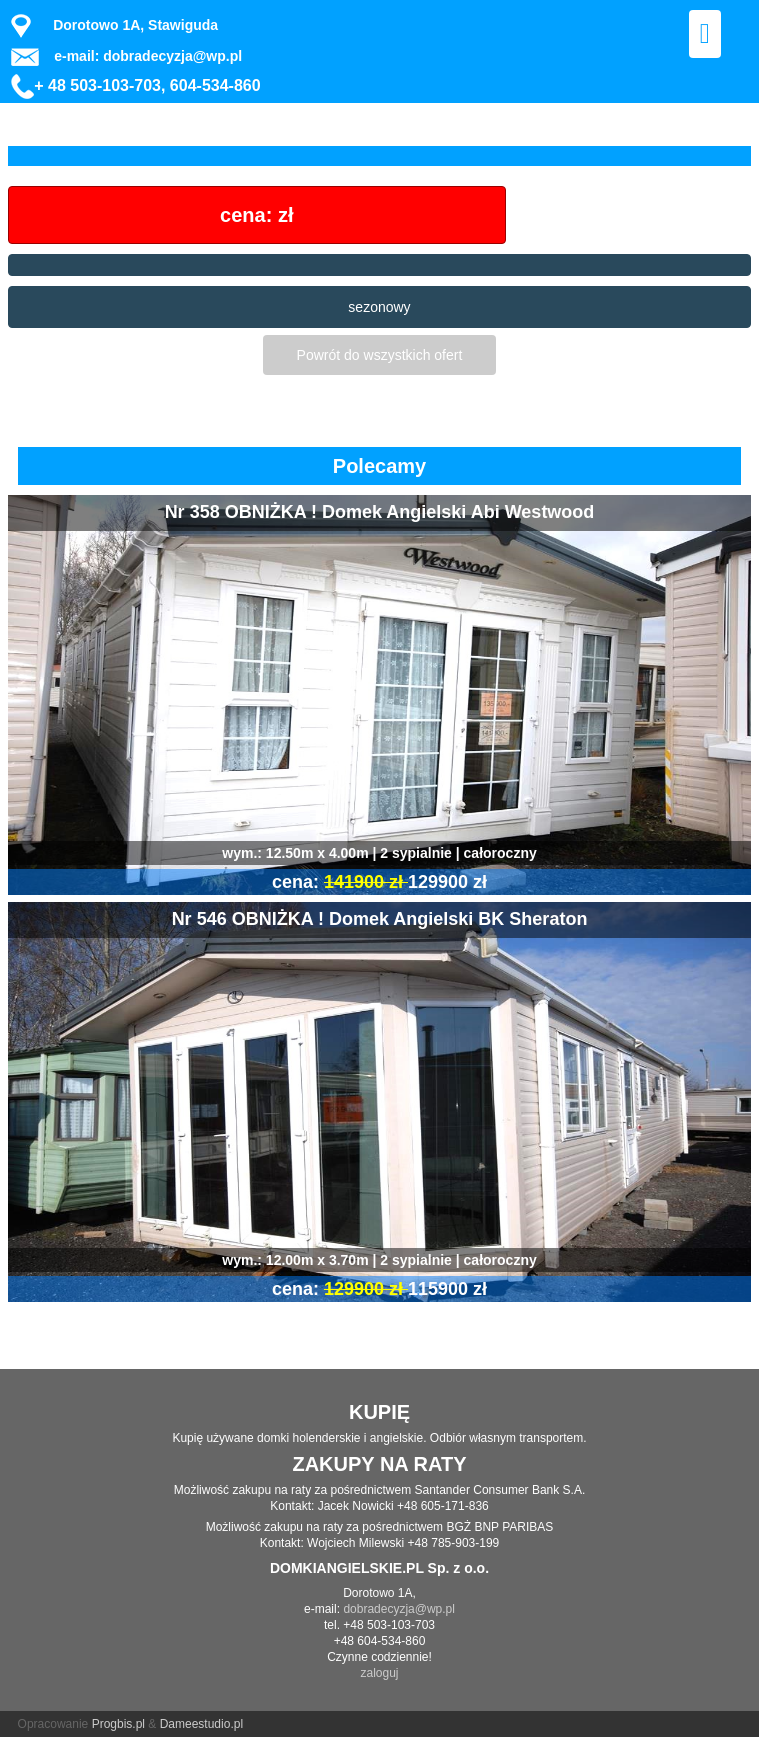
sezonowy (379, 307)
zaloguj (379, 1673)
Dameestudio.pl (201, 1724)
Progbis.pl (118, 1724)
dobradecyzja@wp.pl (399, 1609)
